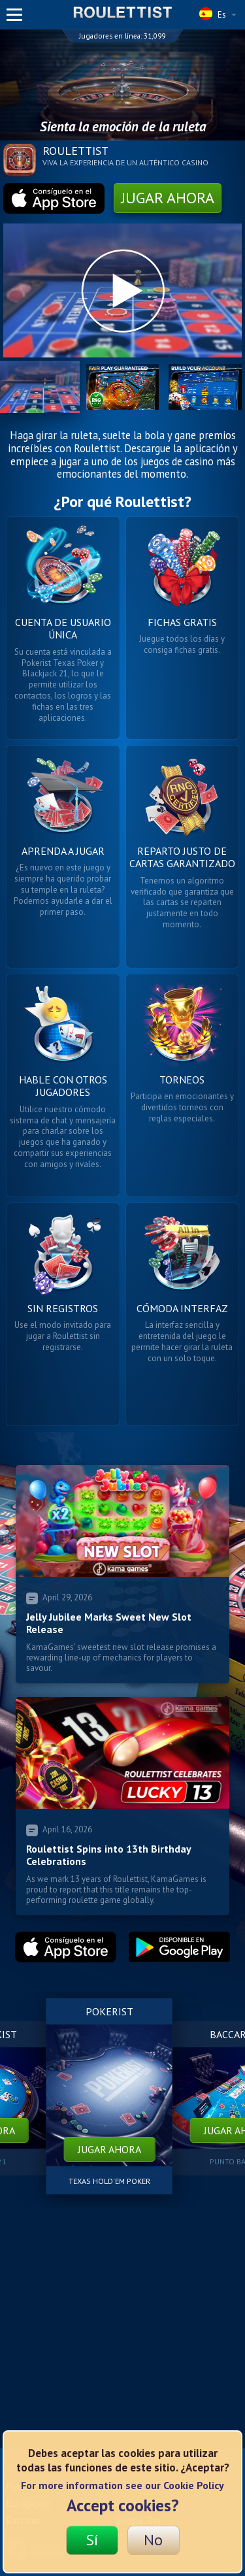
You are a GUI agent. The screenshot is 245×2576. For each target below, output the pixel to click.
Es (218, 13)
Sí (92, 2540)
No (153, 2540)
